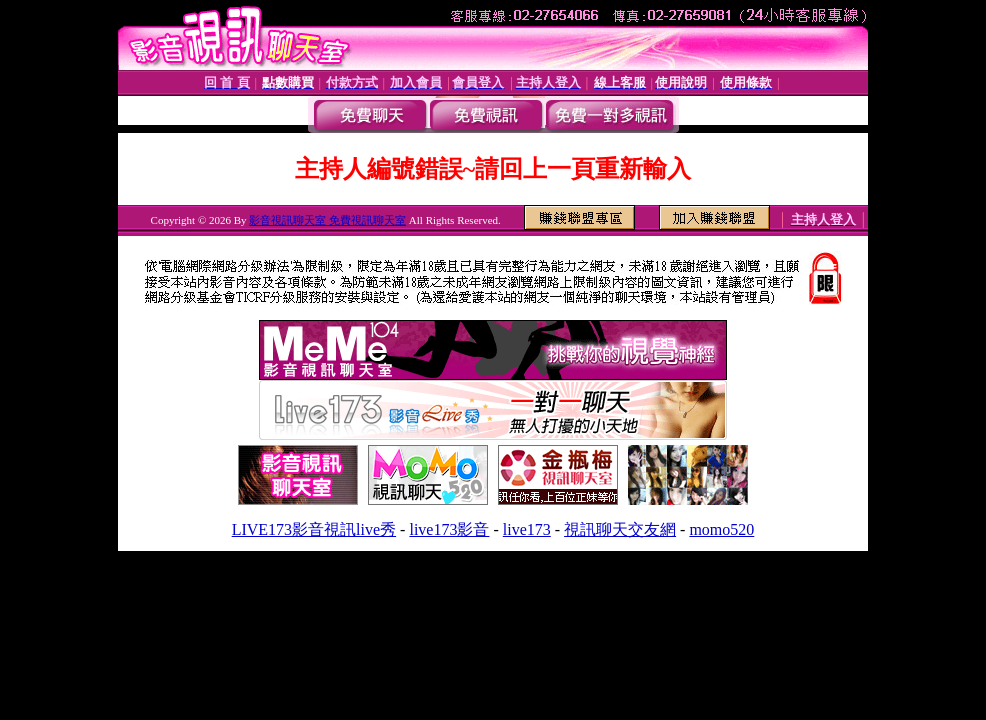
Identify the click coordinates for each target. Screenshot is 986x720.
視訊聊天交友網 (620, 529)
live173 (527, 529)
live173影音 (449, 529)
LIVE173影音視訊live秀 (314, 529)
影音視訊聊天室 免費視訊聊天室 (327, 220)
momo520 (721, 529)
